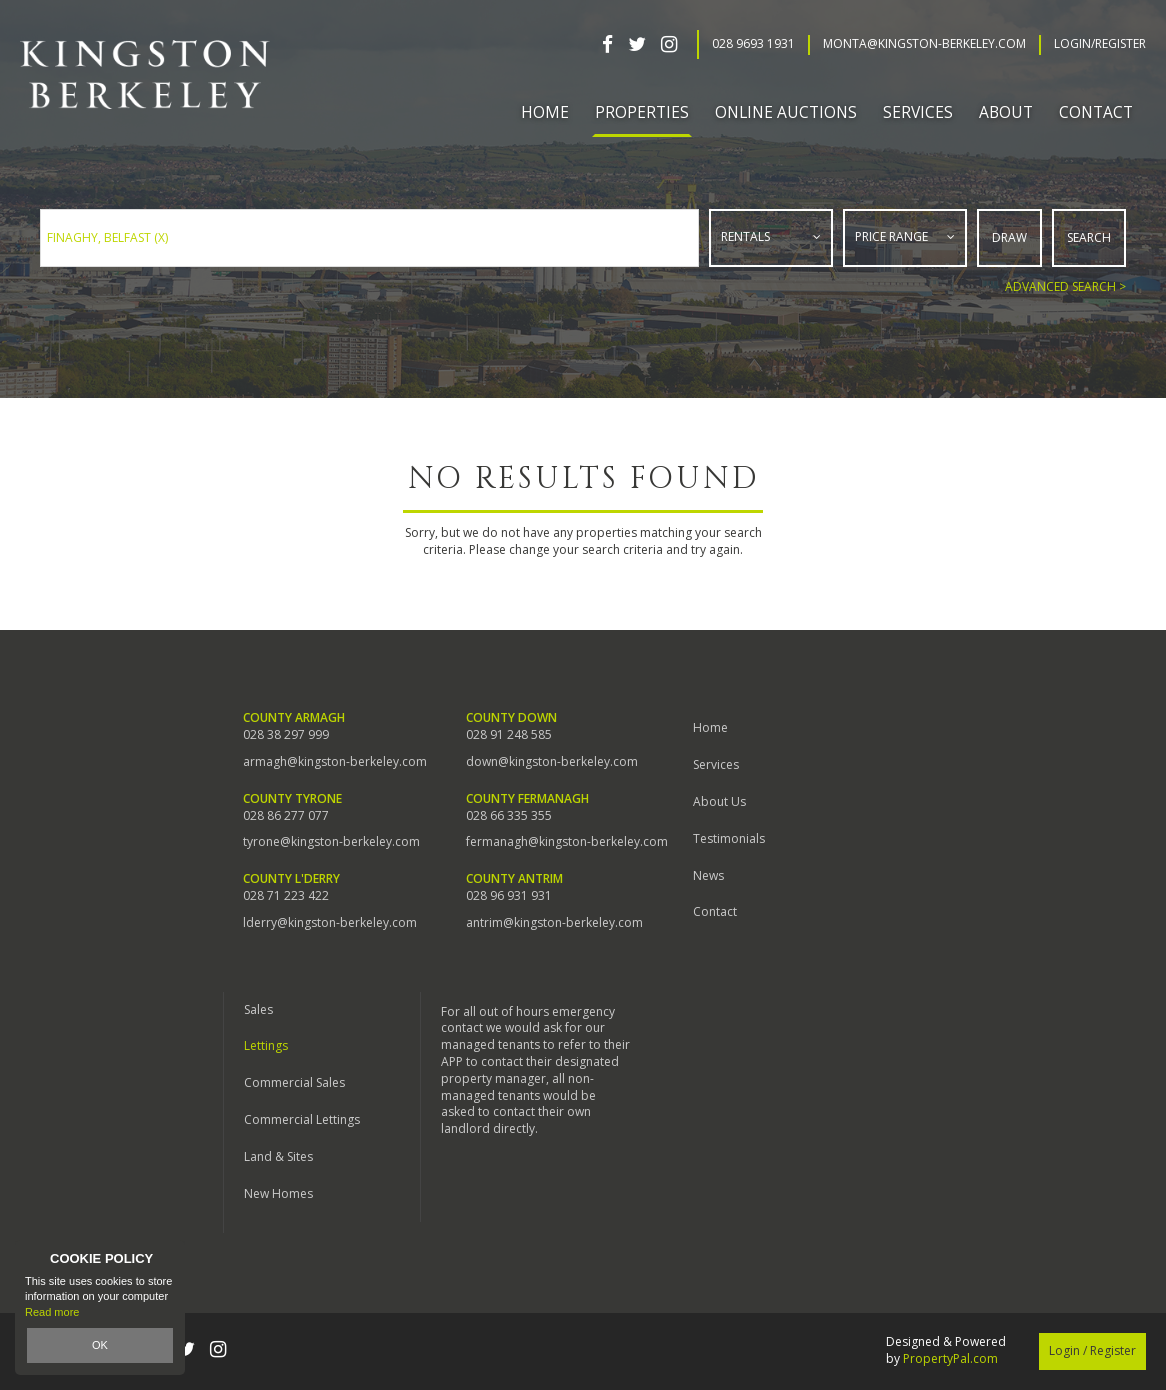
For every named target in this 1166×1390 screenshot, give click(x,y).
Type (710, 261)
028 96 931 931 (509, 896)
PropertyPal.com (950, 1358)
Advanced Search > (1065, 286)
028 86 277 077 (286, 816)
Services (716, 764)
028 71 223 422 (286, 896)
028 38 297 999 (286, 735)
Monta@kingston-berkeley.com (924, 44)
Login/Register (1100, 44)
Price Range (891, 236)
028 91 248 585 (509, 735)
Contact (1096, 112)
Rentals (745, 236)
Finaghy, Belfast (107, 237)
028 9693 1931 (753, 44)
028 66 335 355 (509, 816)
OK (100, 1345)
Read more (52, 1312)
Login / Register (1092, 1350)
